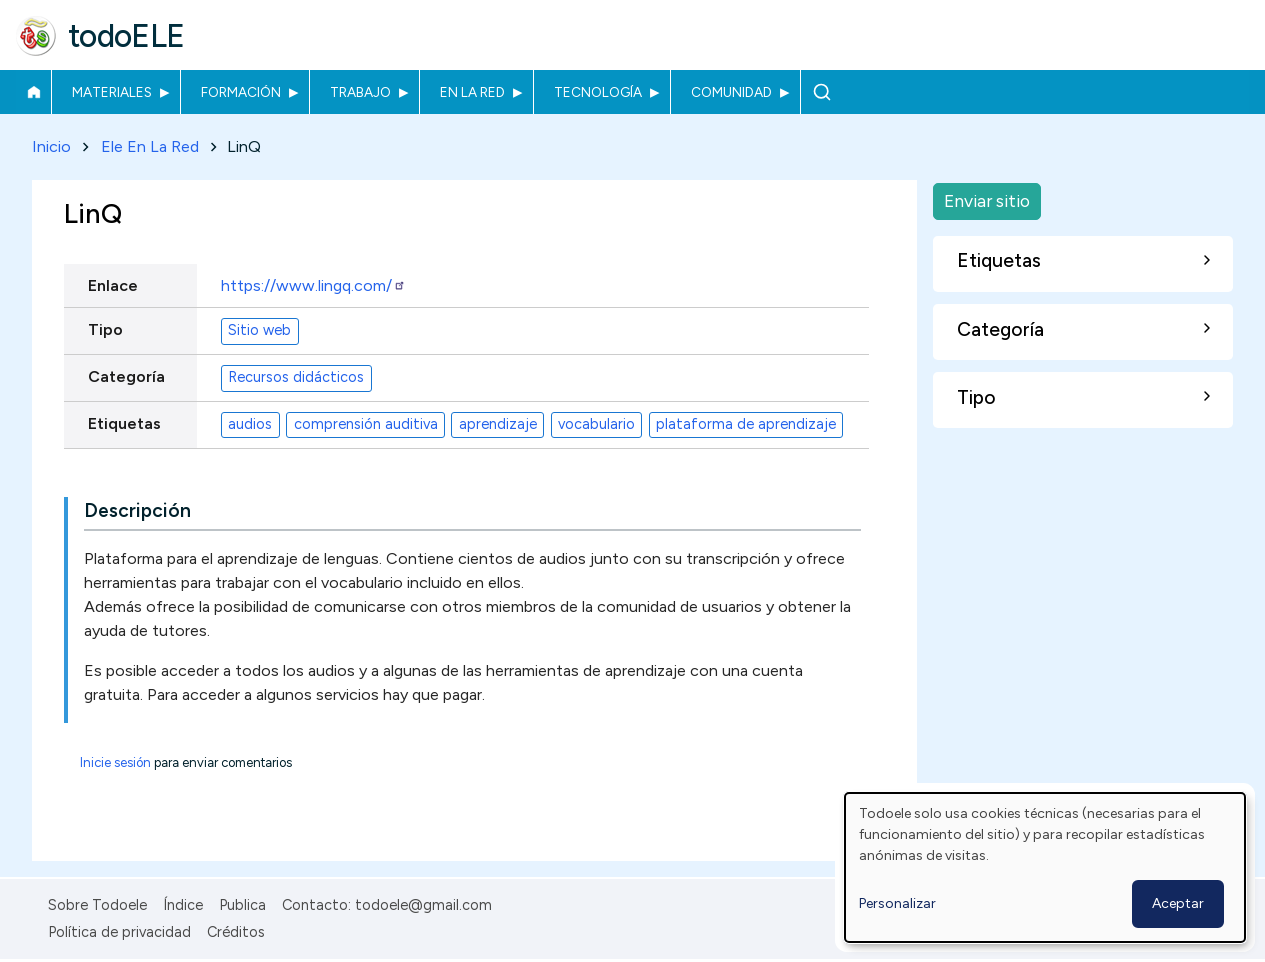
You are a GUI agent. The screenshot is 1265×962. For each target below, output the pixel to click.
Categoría (126, 376)
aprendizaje (498, 425)
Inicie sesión (115, 762)
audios (250, 425)
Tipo (105, 329)
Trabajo (360, 92)
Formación (241, 92)
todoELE (126, 36)
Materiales (112, 92)
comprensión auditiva (366, 425)
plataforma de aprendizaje (746, 425)
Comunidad (731, 92)
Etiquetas (124, 423)
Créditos (236, 932)
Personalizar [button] (897, 903)
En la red (472, 92)
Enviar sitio (987, 200)
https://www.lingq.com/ (313, 285)
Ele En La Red (150, 146)
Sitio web (259, 331)
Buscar (821, 92)
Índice (183, 905)
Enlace (113, 285)
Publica (242, 905)
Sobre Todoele (97, 905)
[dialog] (1045, 867)
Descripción (137, 510)
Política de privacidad (119, 932)
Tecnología (598, 92)
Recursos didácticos (296, 378)
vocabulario (596, 425)
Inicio (33, 92)
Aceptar (1178, 903)
